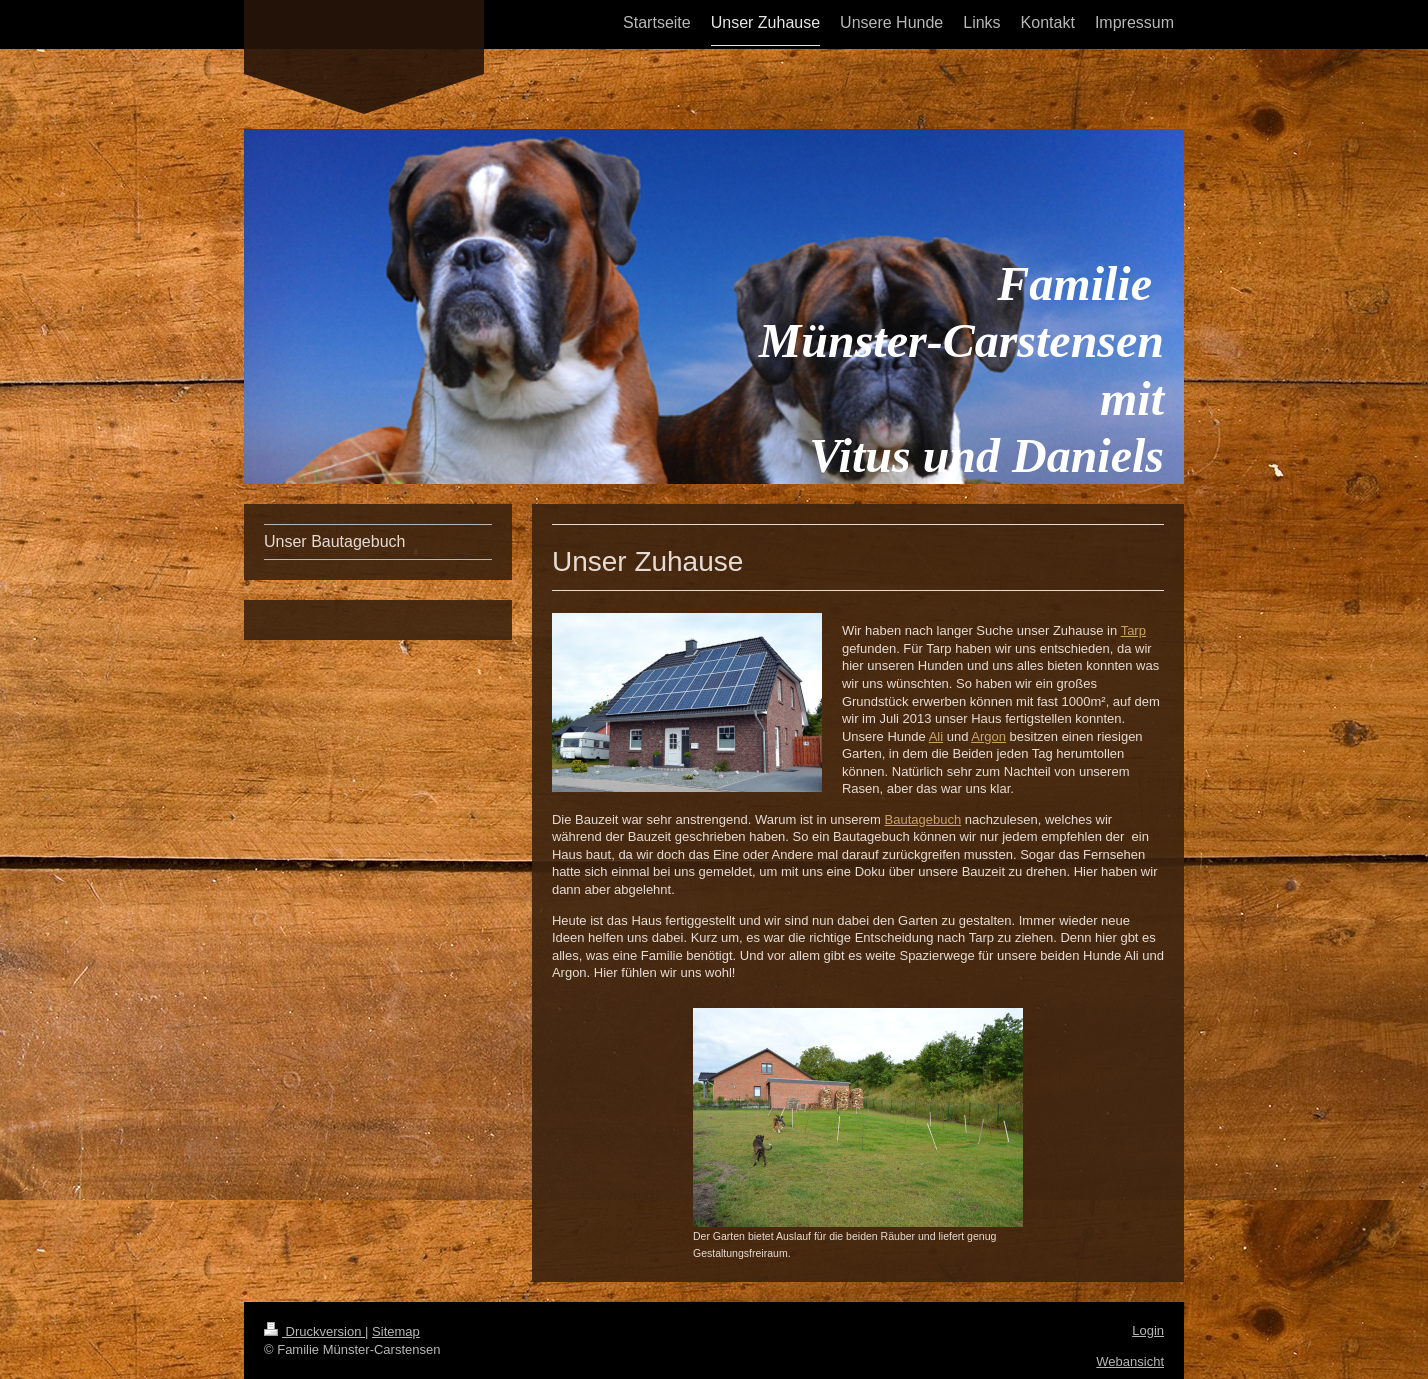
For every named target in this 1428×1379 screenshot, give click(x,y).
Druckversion (314, 1331)
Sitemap (396, 1331)
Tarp (1133, 630)
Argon (988, 736)
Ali (936, 736)
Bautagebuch (923, 819)
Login (1148, 1330)
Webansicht (1130, 1361)
